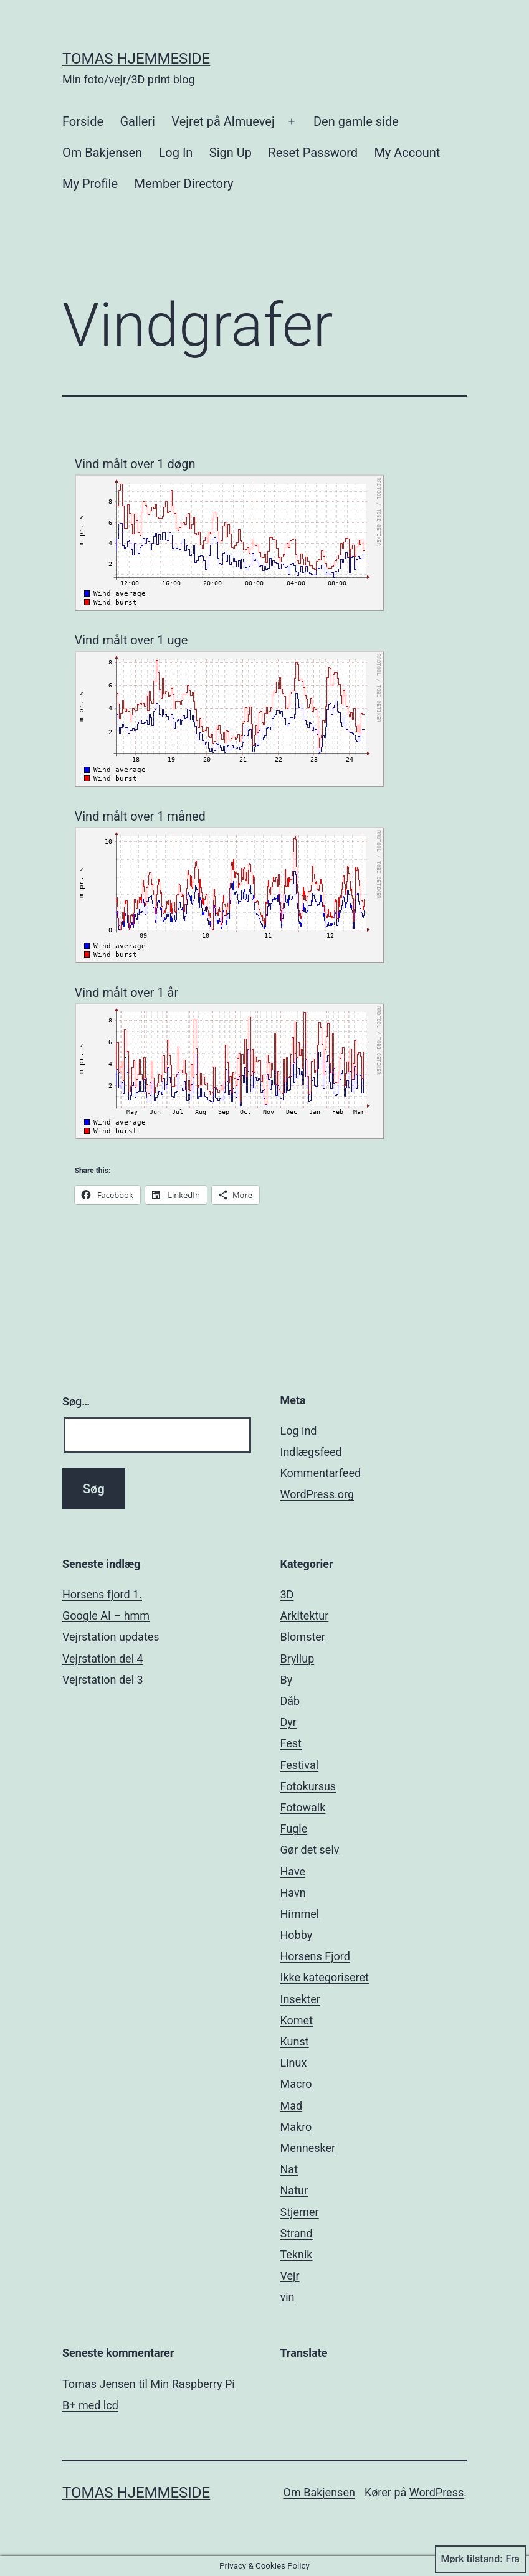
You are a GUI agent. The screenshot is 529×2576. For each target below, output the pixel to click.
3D (287, 1594)
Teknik (296, 2254)
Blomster (302, 1636)
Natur (294, 2190)
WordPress (436, 2492)
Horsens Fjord (315, 1956)
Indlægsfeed (311, 1451)
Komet (296, 2020)
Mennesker (308, 2147)
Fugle (294, 1828)
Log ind (298, 1430)
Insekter (300, 1999)
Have (293, 1871)
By (286, 1679)
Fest (291, 1743)
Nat (289, 2169)
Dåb (290, 1700)
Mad (291, 2105)
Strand (296, 2233)
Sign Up (230, 152)
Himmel (300, 1913)
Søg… (76, 1401)
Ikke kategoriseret (324, 1977)
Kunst (294, 2041)
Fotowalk (303, 1807)
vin (287, 2296)
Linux (293, 2062)
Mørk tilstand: (480, 2559)
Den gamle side (356, 121)
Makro (296, 2126)
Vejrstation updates (111, 1636)
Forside (82, 121)
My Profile (90, 183)
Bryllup (297, 1658)
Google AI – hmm (106, 1615)
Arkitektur (304, 1615)
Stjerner (299, 2212)
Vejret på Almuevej (222, 121)
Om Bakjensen (102, 152)
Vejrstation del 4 (102, 1658)
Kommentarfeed (320, 1472)
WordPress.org (317, 1494)
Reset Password (313, 152)
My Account (407, 152)
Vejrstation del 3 (102, 1679)
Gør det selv (310, 1849)
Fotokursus (308, 1786)
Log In (176, 152)
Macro (296, 2083)
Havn (293, 1892)
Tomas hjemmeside (136, 58)
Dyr (288, 1722)
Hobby (296, 1934)
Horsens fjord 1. (102, 1594)
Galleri (137, 121)
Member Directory (183, 183)
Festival (299, 1765)
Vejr (290, 2275)
